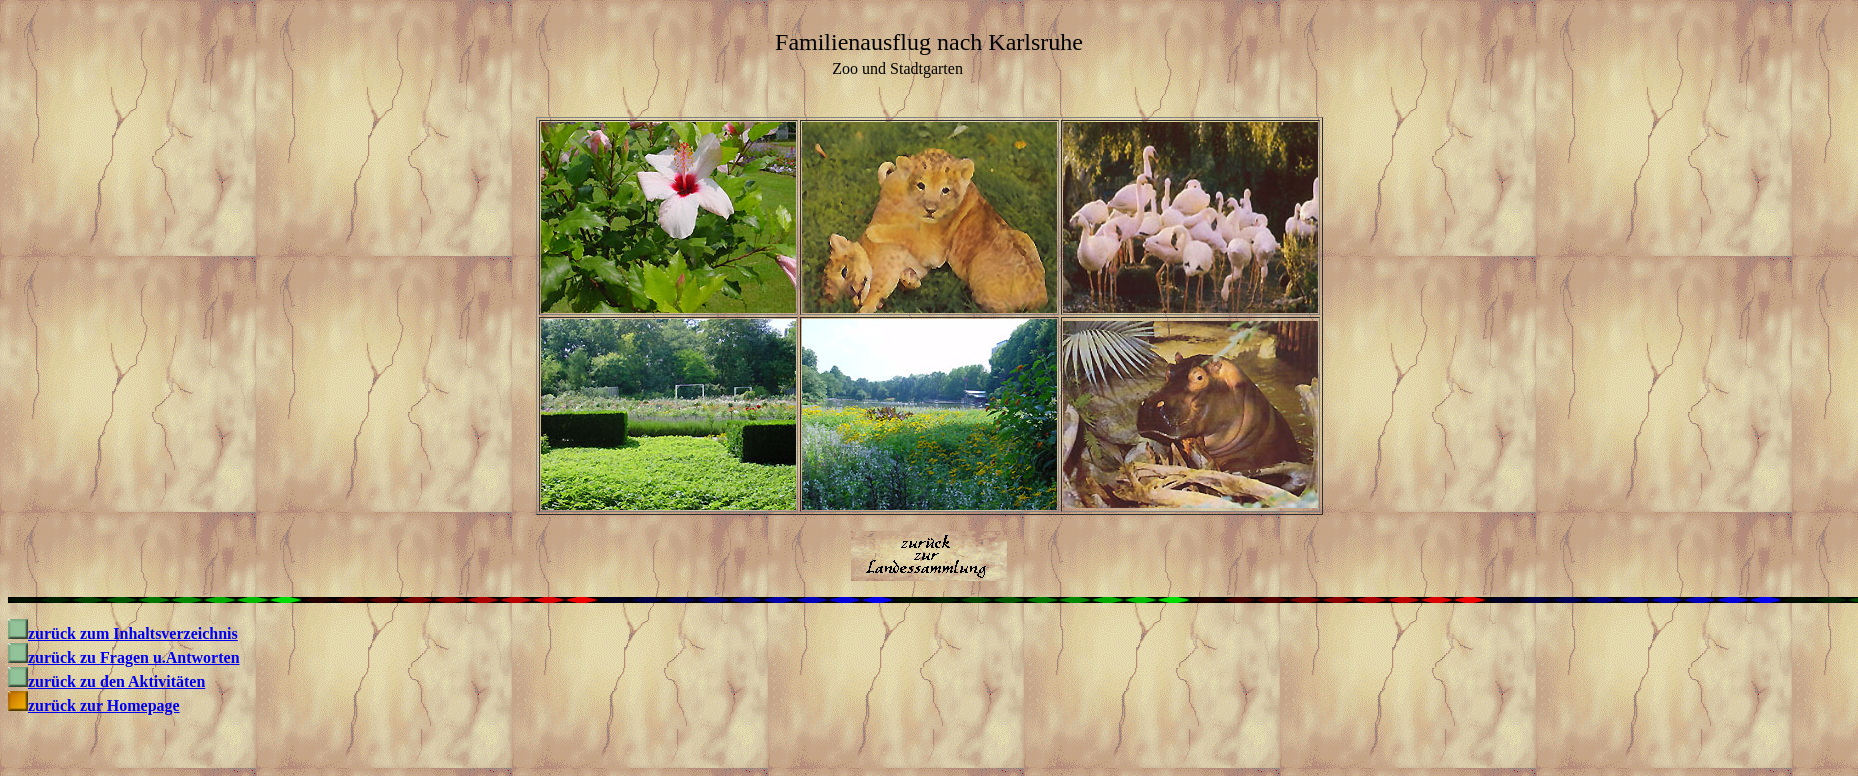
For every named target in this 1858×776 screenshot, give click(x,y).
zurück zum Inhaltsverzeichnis (133, 633)
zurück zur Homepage (104, 705)
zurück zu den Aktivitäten (116, 681)
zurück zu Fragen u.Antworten (134, 657)
